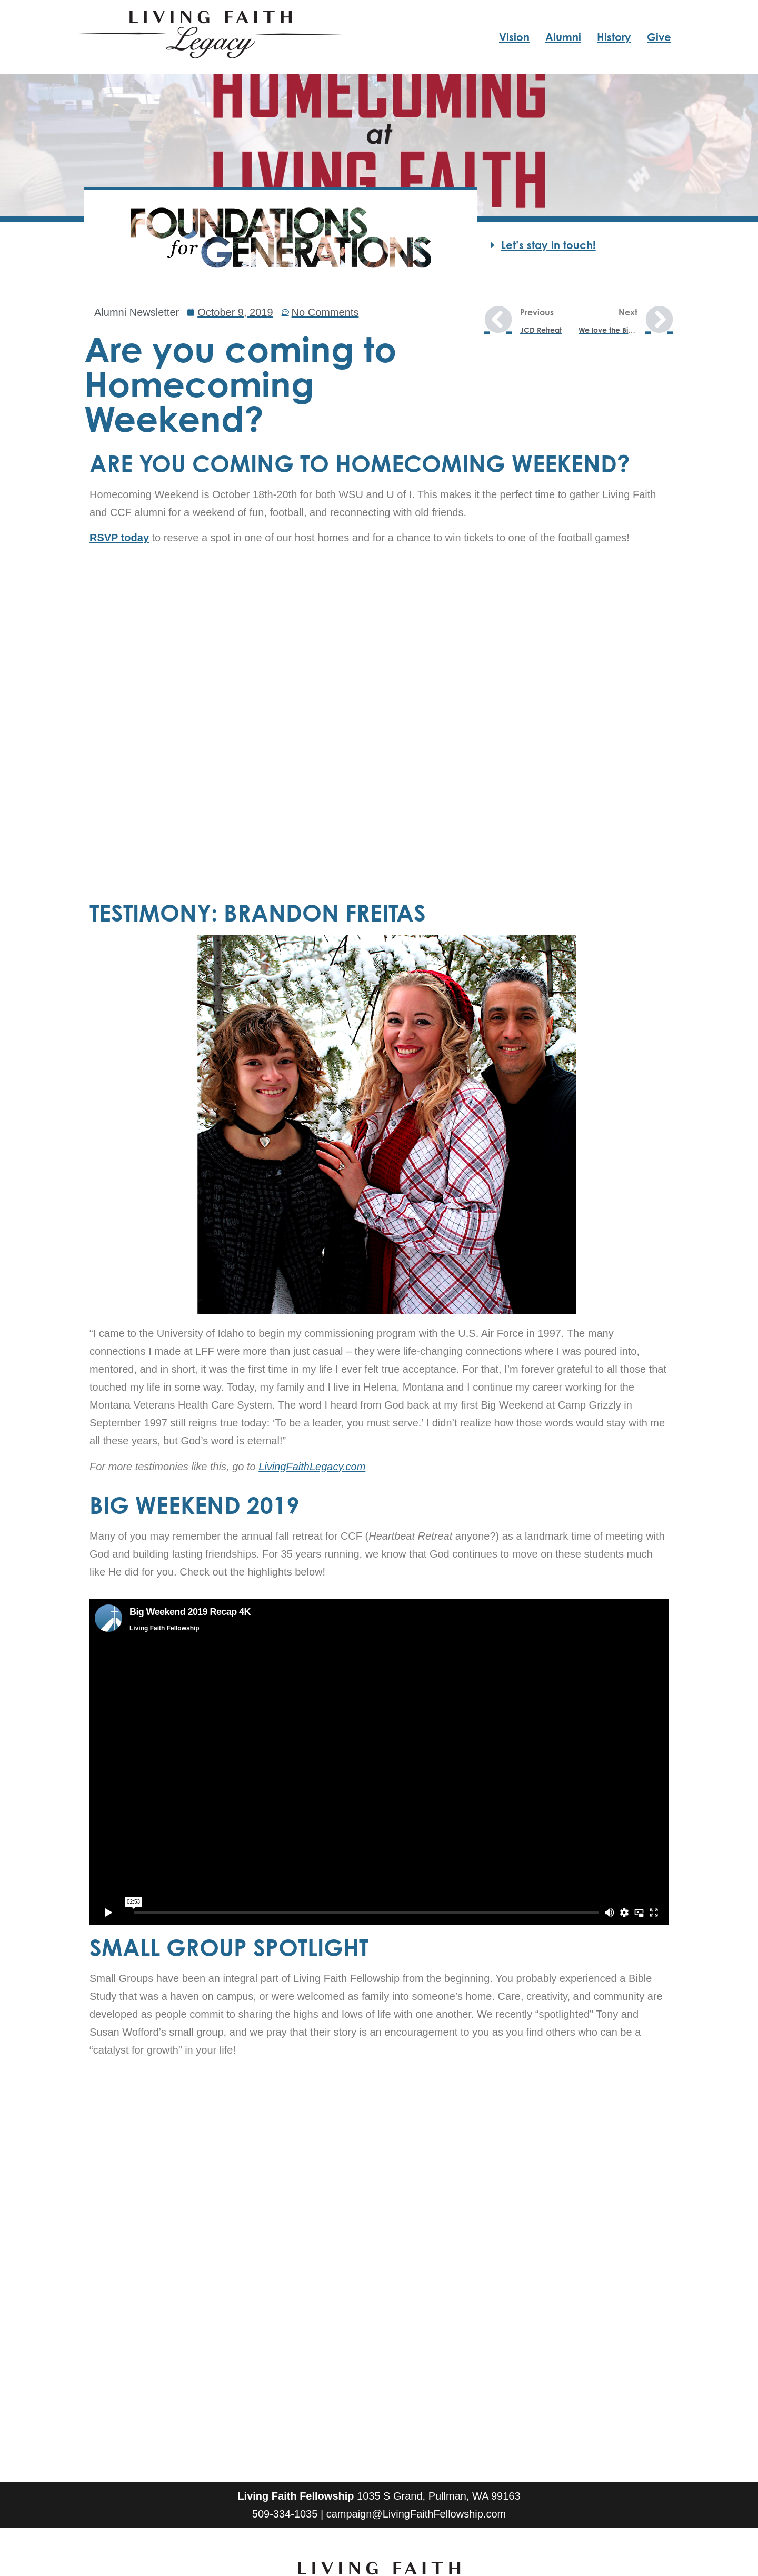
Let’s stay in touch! (548, 245)
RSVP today (119, 537)
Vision (514, 37)
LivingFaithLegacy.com (311, 1466)
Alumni (563, 37)
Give (659, 37)
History (614, 37)
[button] (576, 245)
